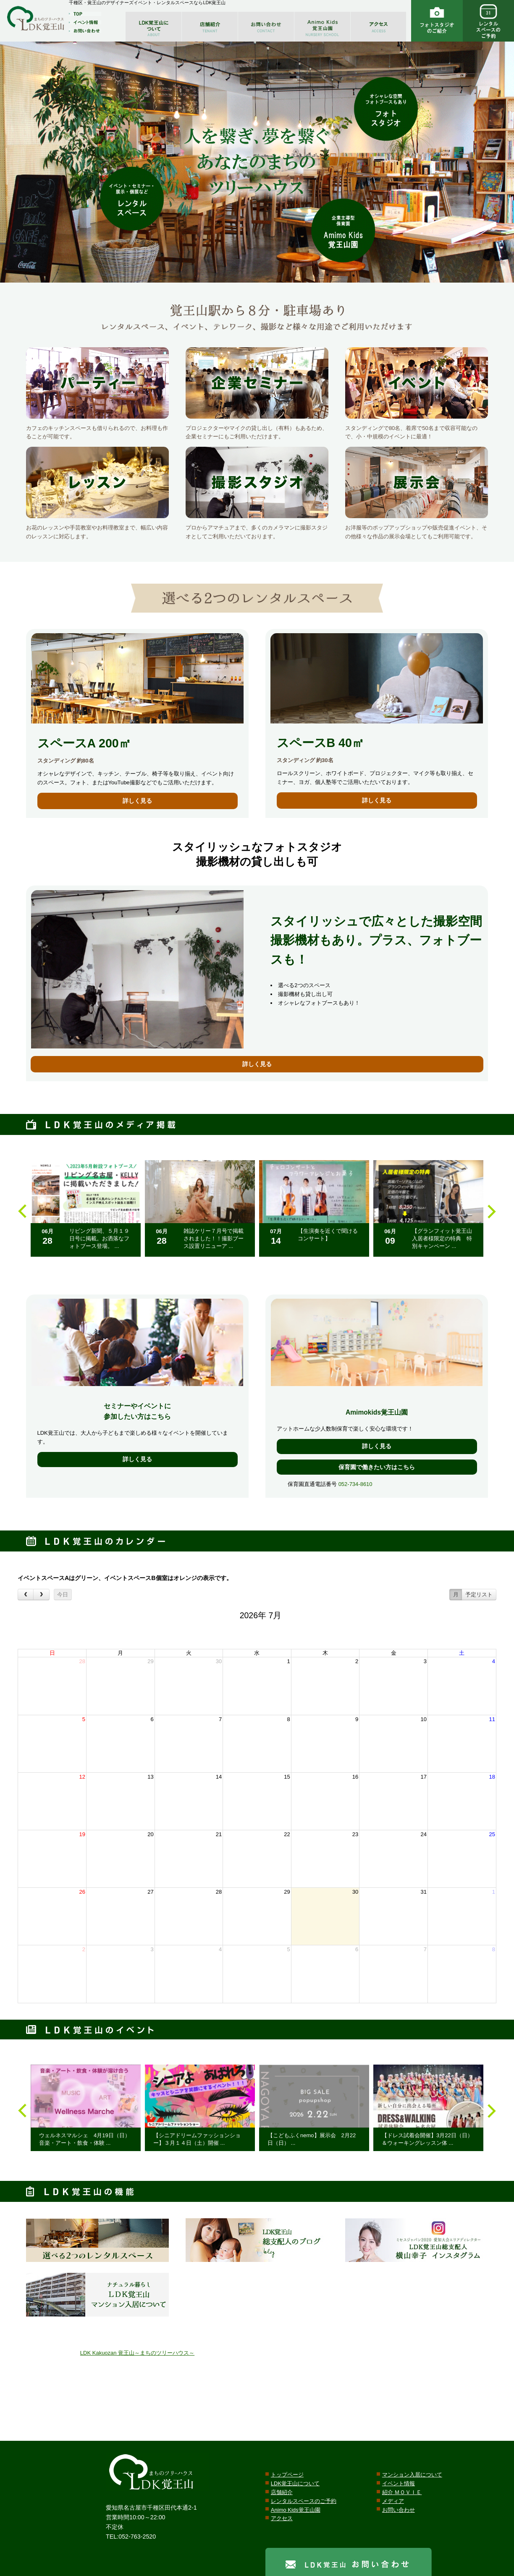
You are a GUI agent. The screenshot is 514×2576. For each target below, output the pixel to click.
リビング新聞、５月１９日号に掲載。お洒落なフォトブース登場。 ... (99, 1238)
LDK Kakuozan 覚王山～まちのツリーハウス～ (137, 2353)
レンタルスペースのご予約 (303, 2501)
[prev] (26, 1594)
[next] (41, 1594)
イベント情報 (398, 2483)
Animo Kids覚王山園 (295, 2510)
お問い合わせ (398, 2510)
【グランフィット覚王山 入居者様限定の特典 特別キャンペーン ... (444, 1238)
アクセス (282, 2518)
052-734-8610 (355, 1484)
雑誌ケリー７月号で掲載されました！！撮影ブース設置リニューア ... (214, 1238)
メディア (393, 2501)
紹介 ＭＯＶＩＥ (402, 2492)
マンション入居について (412, 2474)
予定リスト (479, 1594)
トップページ (287, 2474)
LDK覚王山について (295, 2483)
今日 (62, 1594)
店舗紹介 (282, 2492)
